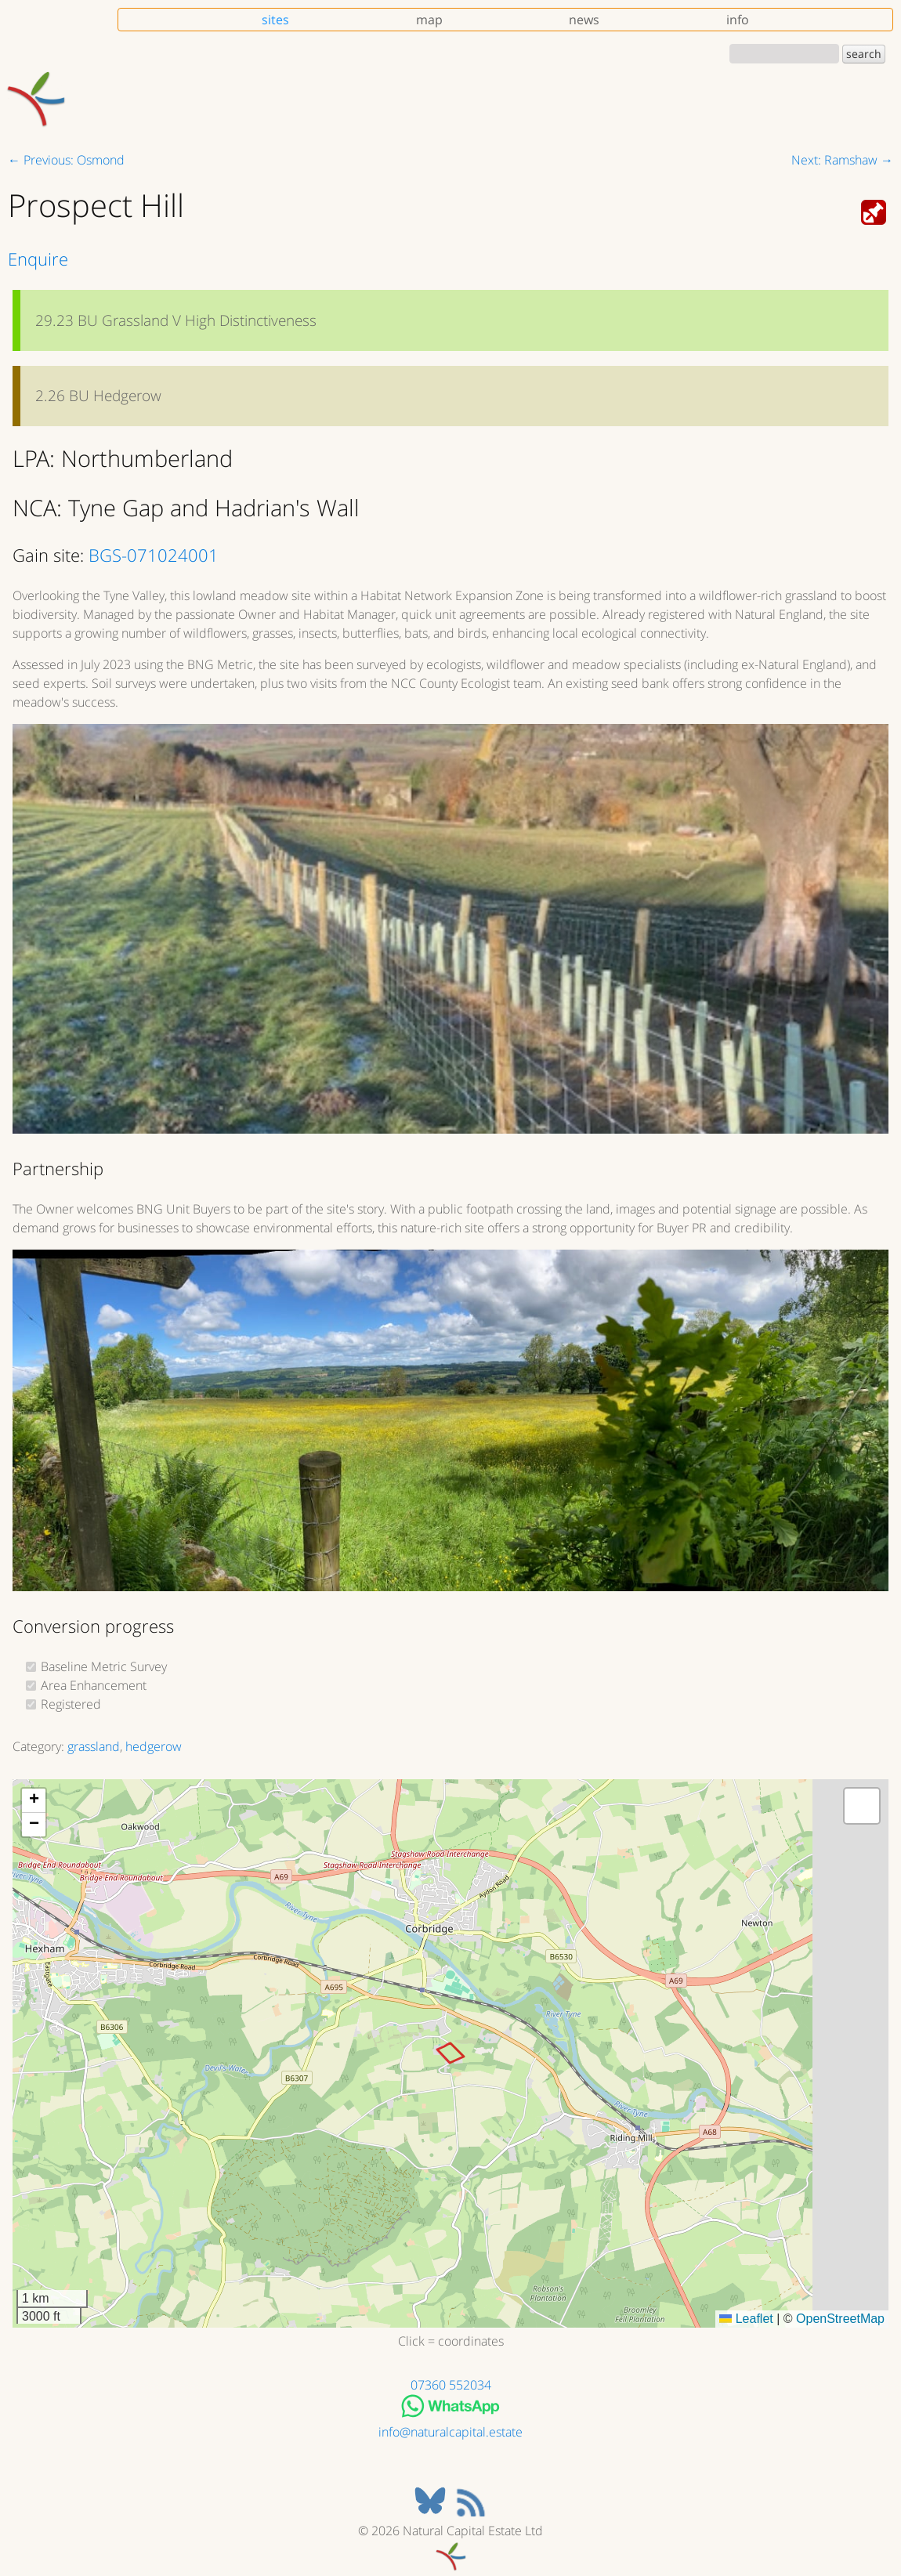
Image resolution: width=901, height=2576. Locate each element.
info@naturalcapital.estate (450, 2431)
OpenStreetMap (840, 2318)
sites (275, 19)
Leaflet (746, 2318)
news (584, 19)
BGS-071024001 (154, 555)
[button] (33, 1801)
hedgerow (153, 1746)
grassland (93, 1746)
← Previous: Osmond (66, 159)
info (737, 19)
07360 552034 (451, 2384)
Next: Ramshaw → (842, 159)
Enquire (38, 259)
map (429, 19)
